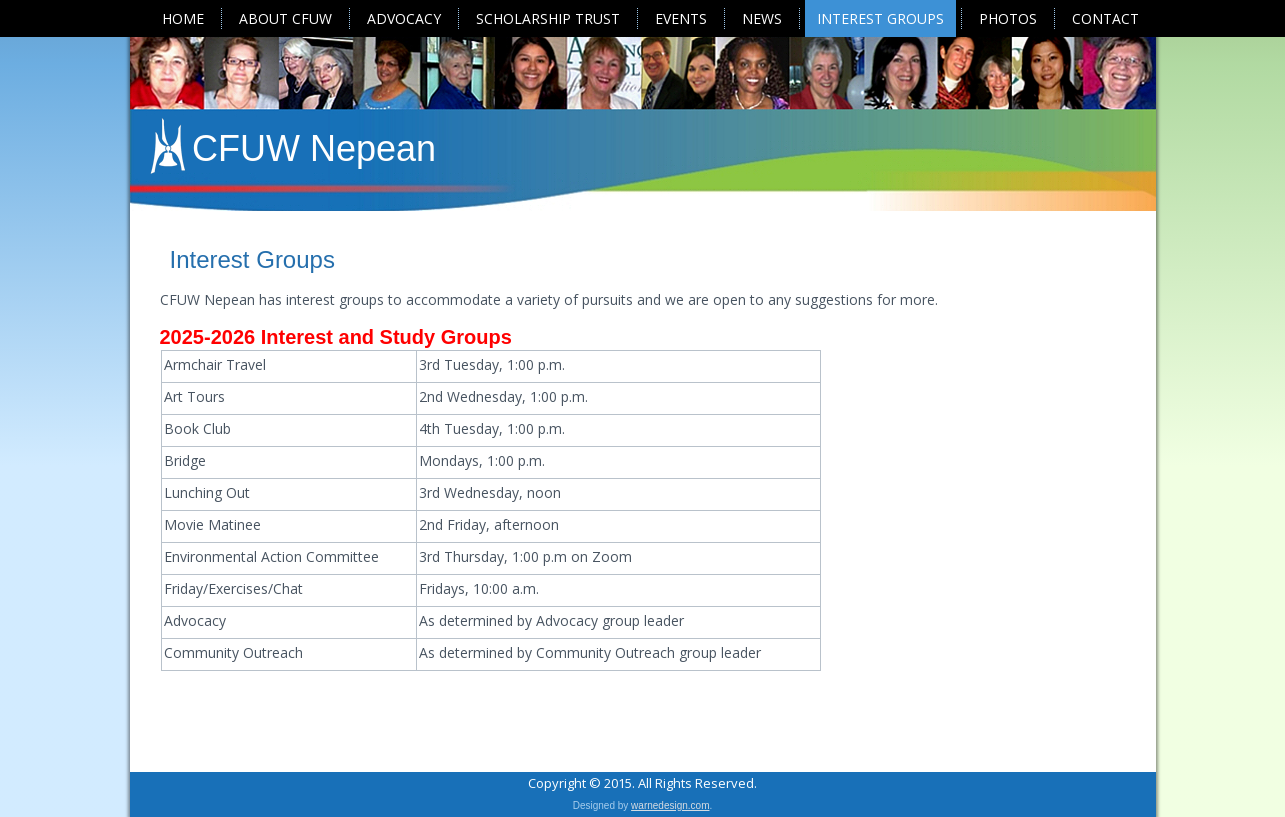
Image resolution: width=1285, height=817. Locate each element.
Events (681, 18)
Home (183, 18)
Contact (1105, 18)
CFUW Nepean (314, 148)
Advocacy (404, 18)
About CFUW (285, 18)
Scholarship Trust (548, 18)
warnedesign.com (670, 805)
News (762, 18)
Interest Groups (880, 18)
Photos (1008, 18)
